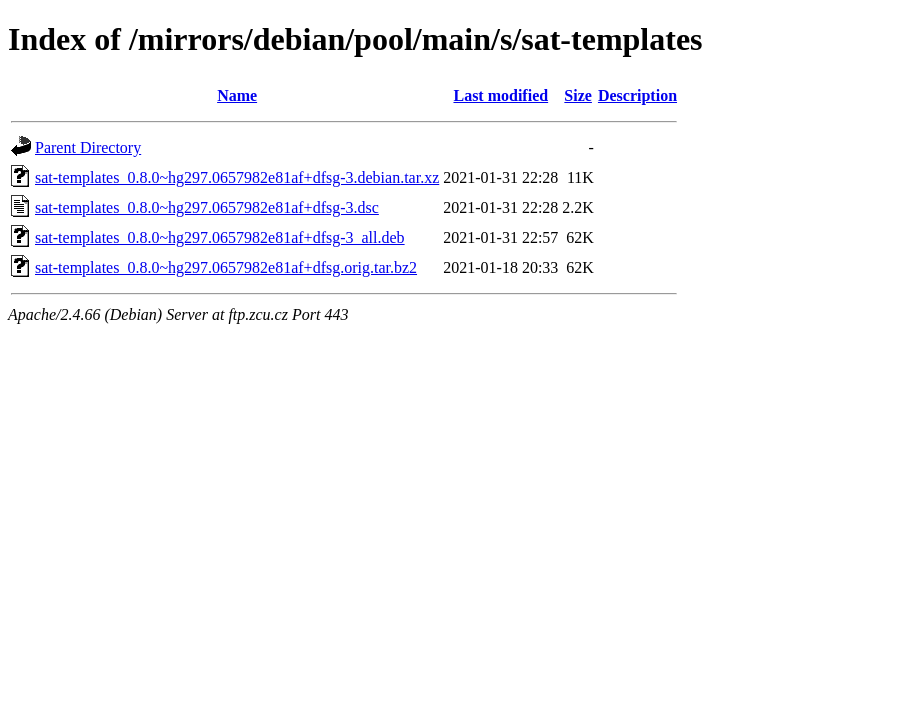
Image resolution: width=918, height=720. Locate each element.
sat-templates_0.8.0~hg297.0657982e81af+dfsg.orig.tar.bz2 (226, 267)
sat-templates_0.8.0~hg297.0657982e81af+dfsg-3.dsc (207, 207)
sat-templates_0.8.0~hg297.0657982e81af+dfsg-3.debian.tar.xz (237, 177)
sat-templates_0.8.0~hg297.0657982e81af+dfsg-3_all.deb (220, 237)
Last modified (500, 95)
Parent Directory (88, 147)
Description (637, 95)
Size (578, 95)
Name (237, 95)
